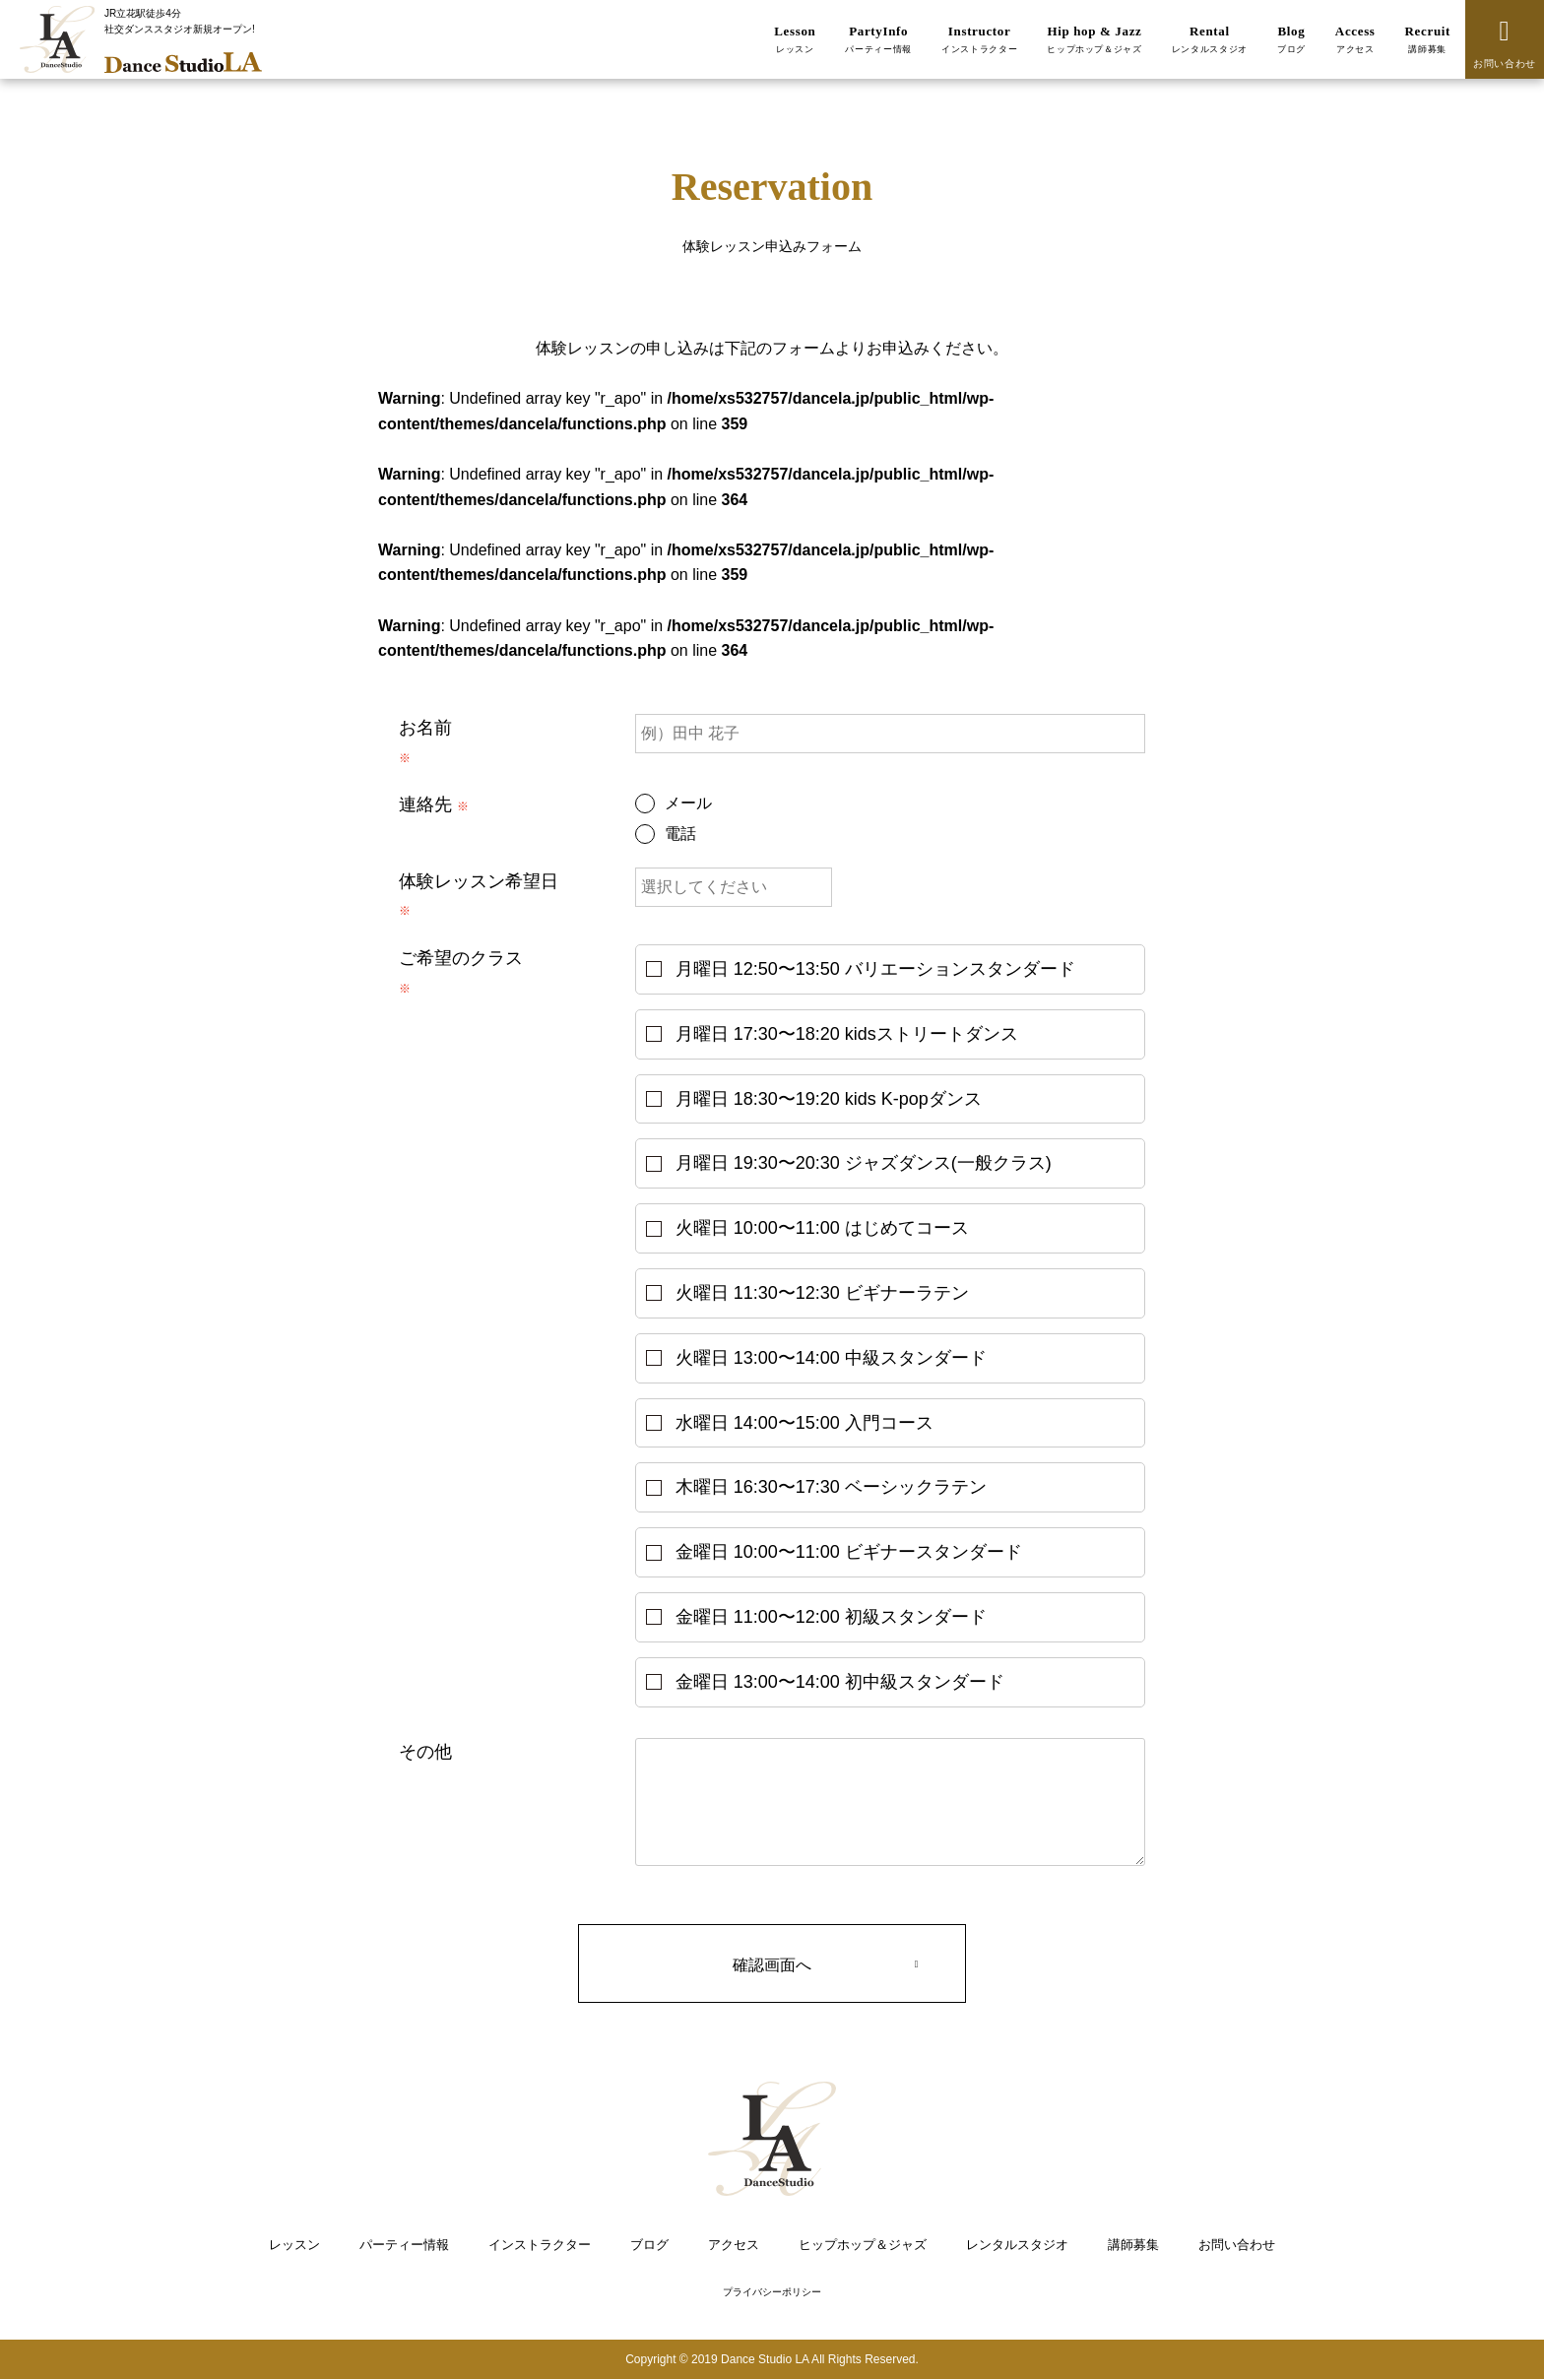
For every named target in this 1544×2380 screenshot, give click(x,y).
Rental (1210, 40)
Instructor (979, 40)
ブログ (649, 2244)
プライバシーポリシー (772, 2292)
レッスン (294, 2244)
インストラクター (539, 2244)
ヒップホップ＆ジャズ (863, 2244)
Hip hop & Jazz (1094, 40)
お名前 (425, 728)
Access (1355, 40)
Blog (1291, 40)
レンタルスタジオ (1017, 2244)
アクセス (733, 2244)
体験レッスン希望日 (478, 881)
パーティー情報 (404, 2244)
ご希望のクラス (461, 958)
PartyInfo (878, 40)
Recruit (1427, 40)
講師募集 (1133, 2244)
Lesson (794, 40)
